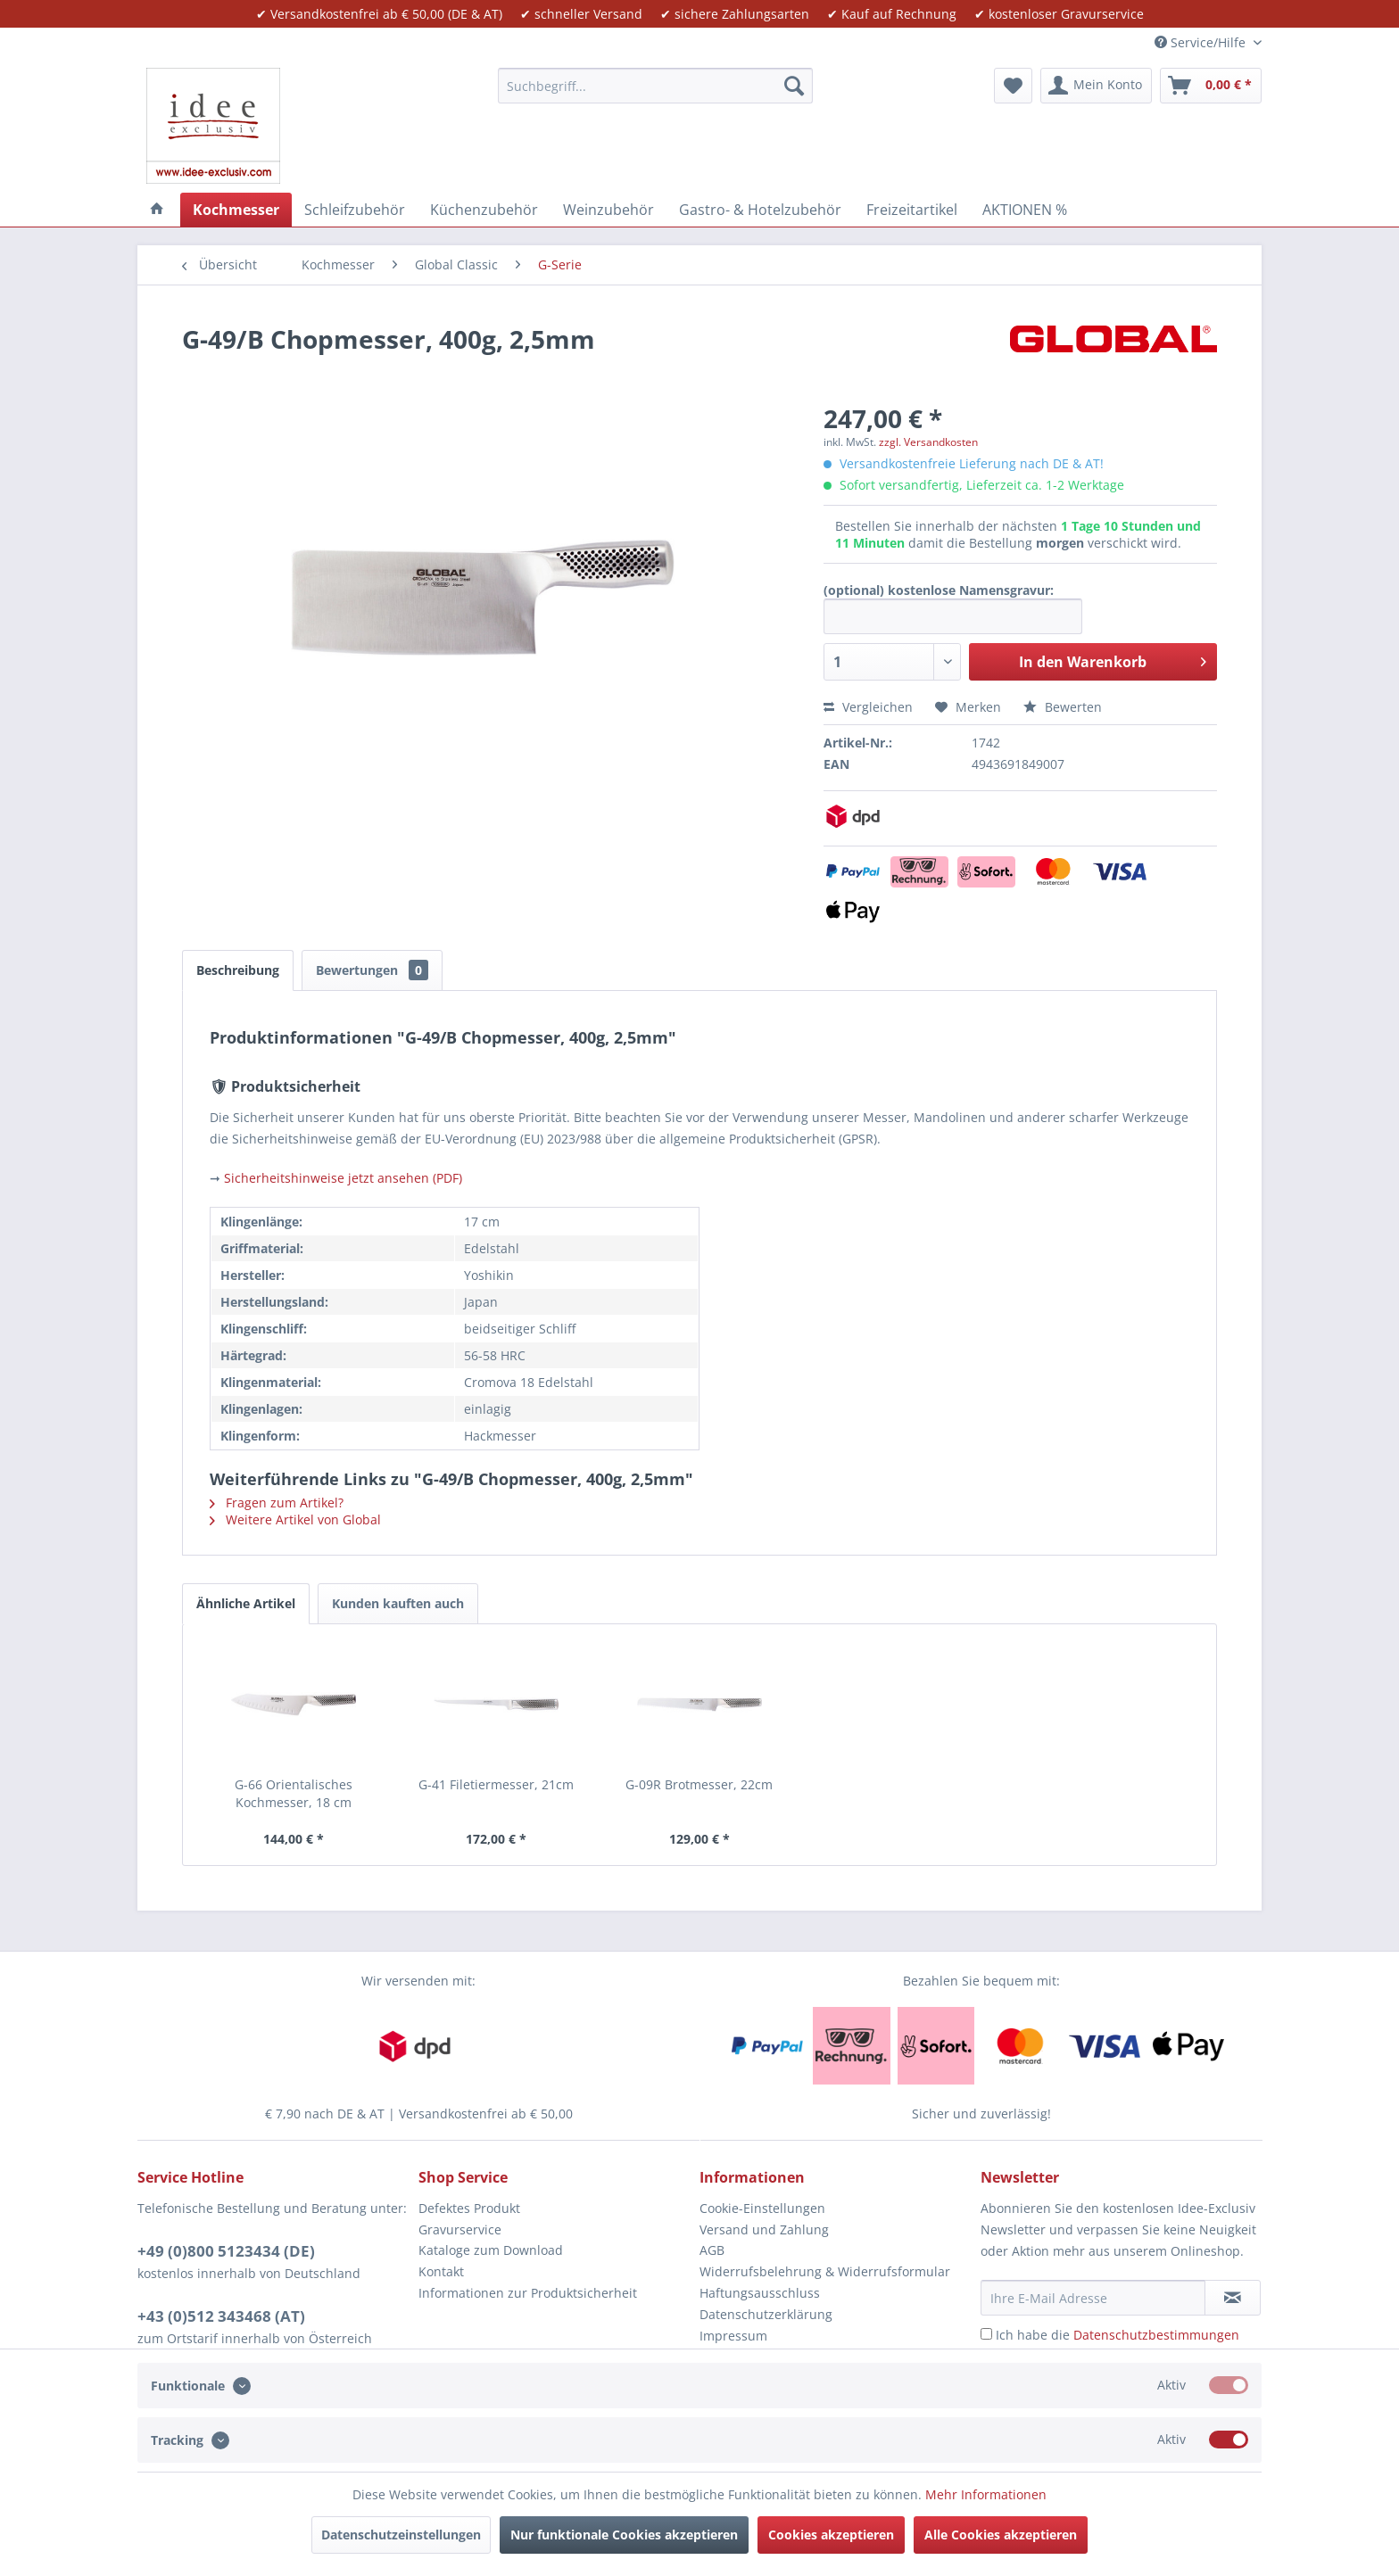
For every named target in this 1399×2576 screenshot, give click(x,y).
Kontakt (441, 2271)
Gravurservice (459, 2229)
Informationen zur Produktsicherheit (527, 2292)
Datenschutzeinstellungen (401, 2534)
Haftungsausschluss (760, 2292)
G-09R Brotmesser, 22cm (699, 1784)
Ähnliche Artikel (245, 1603)
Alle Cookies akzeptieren (1000, 2534)
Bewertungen (372, 970)
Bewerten (1062, 706)
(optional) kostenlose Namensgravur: (939, 590)
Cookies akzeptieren (831, 2534)
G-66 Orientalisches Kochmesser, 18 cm (293, 1793)
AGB (712, 2250)
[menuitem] (655, 85)
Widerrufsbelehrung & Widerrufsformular (825, 2271)
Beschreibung (237, 970)
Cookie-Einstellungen (762, 2208)
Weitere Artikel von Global (295, 1519)
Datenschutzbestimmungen (1156, 2334)
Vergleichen (868, 706)
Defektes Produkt (469, 2208)
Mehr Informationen (986, 2494)
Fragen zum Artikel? (277, 1502)
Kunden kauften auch (398, 1603)
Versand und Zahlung (764, 2229)
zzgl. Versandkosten (928, 442)
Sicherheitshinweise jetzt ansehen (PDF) (343, 1177)
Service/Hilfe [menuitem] (1202, 42)
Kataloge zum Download (490, 2250)
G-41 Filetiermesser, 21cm (496, 1784)
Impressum (733, 2335)
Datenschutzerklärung (766, 2314)
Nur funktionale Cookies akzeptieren (624, 2534)
